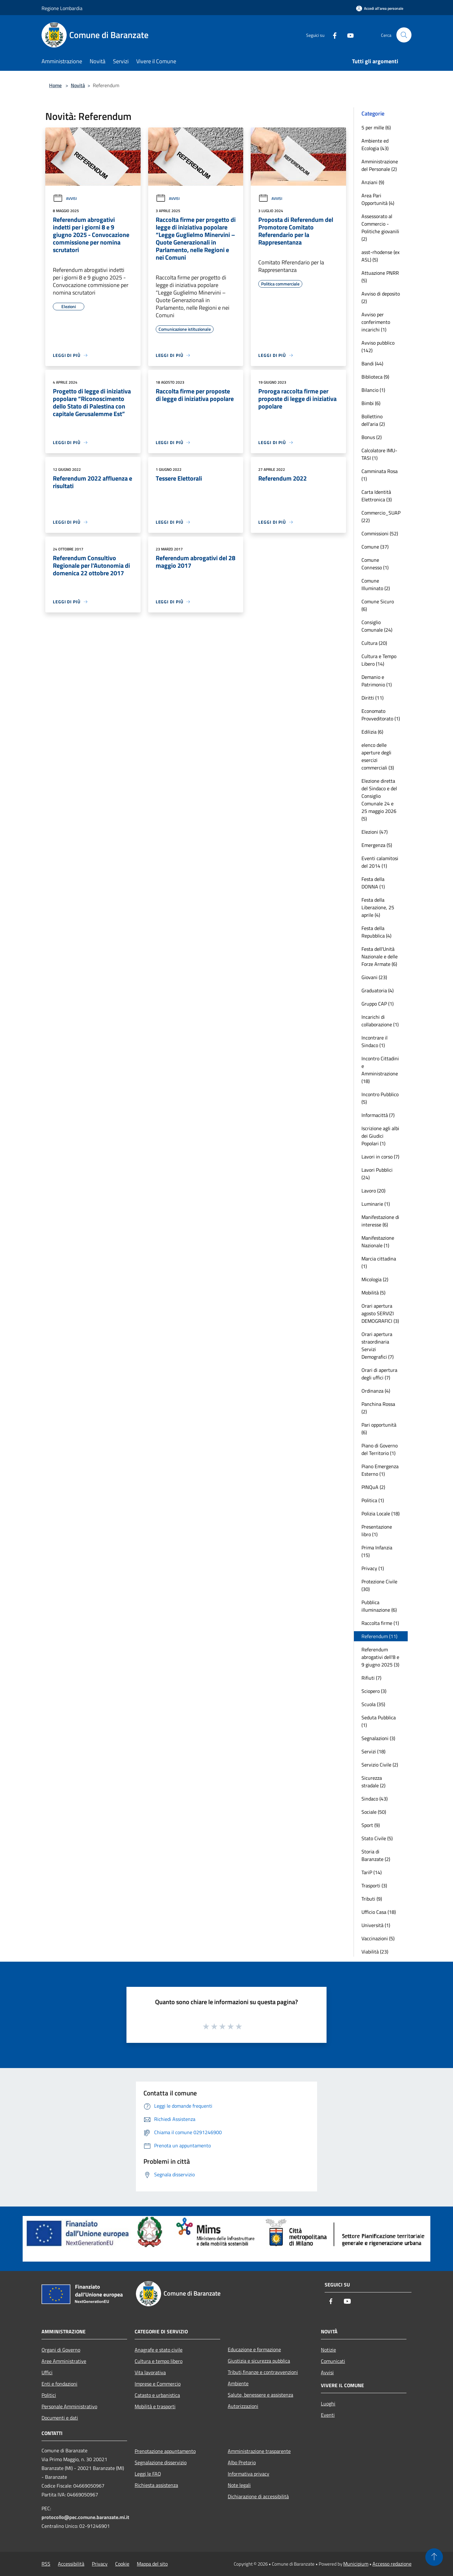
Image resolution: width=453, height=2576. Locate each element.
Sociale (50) (373, 1812)
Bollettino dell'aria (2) (373, 420)
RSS (46, 2564)
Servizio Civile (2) (379, 1764)
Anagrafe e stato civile (158, 2349)
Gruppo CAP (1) (377, 1003)
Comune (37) (375, 546)
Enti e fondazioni (59, 2383)
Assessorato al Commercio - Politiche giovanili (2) (380, 227)
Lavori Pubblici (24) (377, 1173)
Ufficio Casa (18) (378, 1912)
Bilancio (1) (373, 390)
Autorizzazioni (243, 2406)
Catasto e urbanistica (157, 2395)
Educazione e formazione (254, 2349)
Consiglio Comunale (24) (376, 626)
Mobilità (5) (373, 1292)
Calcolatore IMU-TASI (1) (379, 454)
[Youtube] (348, 35)
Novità (78, 85)
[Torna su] (434, 2557)
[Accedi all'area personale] (379, 8)
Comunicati (333, 2361)
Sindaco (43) (374, 1798)
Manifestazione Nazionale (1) (377, 1241)
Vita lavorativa (150, 2372)
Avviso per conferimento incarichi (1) (375, 322)
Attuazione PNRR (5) (380, 276)
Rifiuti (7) (371, 1678)
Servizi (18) (373, 1751)
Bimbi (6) (370, 403)
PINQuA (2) (373, 1487)
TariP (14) (371, 1872)
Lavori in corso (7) (380, 1156)
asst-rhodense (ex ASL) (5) (380, 255)
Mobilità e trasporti (155, 2406)
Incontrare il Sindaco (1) (374, 1041)
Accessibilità (71, 2564)
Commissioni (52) (379, 533)
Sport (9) (370, 1825)
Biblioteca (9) (375, 376)
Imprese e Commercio (158, 2383)
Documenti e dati (60, 2417)
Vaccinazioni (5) (377, 1938)
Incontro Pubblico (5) (380, 1098)
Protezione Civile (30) (379, 1585)
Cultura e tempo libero (158, 2361)
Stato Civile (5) (377, 1838)
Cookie (122, 2564)
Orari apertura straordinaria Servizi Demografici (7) (377, 1345)
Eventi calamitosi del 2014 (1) (379, 862)
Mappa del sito (152, 2564)
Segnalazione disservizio (161, 2462)
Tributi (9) (371, 1898)
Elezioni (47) (374, 832)
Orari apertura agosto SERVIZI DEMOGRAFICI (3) (380, 1313)
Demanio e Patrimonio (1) (376, 680)
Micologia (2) (374, 1279)
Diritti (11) (372, 698)
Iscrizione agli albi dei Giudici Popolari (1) (380, 1136)
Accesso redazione (391, 2564)
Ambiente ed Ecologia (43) (375, 144)
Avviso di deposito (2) (380, 297)
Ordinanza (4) (375, 1391)
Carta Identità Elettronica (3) (376, 495)
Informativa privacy (248, 2473)
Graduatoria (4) (377, 990)
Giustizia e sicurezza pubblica (259, 2361)
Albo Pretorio (242, 2462)
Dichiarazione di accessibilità (258, 2496)
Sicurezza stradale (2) (373, 1781)
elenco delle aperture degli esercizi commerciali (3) (377, 756)
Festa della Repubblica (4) (376, 931)
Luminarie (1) (375, 1204)
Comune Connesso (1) (375, 563)
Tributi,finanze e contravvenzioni (263, 2372)
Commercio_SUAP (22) (380, 516)
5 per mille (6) (376, 127)
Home (55, 85)
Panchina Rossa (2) (378, 1407)
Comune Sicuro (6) (377, 605)
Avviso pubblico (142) (377, 346)
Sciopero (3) (373, 1691)
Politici (49, 2395)
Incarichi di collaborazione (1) (380, 1020)
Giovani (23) (374, 977)
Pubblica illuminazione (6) (379, 1606)
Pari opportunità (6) (378, 1428)
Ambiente (238, 2383)
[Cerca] (403, 34)
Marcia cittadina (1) (378, 1262)
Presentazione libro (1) (376, 1530)
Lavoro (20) (373, 1190)
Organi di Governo (61, 2349)
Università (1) (375, 1925)
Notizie (328, 2349)
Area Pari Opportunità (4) (377, 199)
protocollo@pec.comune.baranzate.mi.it (85, 2517)
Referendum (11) (379, 1636)
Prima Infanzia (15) (376, 1551)
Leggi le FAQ (148, 2473)
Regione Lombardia (62, 8)
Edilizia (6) (372, 732)
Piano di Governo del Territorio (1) (379, 1449)
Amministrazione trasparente (259, 2451)
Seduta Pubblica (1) (378, 1721)
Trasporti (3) (374, 1885)
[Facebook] (332, 35)
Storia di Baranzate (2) (375, 1855)
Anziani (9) (372, 182)
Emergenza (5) (376, 845)
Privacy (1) (372, 1568)
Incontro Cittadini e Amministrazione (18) (380, 1070)
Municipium (355, 2564)
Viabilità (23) (374, 1951)
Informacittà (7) (377, 1115)
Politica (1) (372, 1500)
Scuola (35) (373, 1704)
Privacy (100, 2564)
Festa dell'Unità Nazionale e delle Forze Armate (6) (379, 956)
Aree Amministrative (64, 2361)
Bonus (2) (371, 437)
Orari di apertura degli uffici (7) (379, 1373)
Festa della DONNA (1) (373, 882)
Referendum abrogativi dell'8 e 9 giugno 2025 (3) (380, 1657)
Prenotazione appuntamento (165, 2451)
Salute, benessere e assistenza (260, 2394)
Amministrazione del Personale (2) (379, 165)
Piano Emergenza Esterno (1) (380, 1470)
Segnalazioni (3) (378, 1738)
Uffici (47, 2372)
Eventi (328, 2415)
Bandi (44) (372, 363)
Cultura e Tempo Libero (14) (378, 660)
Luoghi (328, 2403)
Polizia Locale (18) (380, 1513)
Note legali (239, 2485)
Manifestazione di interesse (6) (380, 1220)
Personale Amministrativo (69, 2406)
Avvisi (65, 198)
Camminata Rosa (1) (379, 474)
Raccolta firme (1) (380, 1623)
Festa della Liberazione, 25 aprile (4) (377, 907)
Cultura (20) (374, 643)
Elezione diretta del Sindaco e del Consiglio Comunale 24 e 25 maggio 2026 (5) (379, 799)
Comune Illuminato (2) (375, 584)
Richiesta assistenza (156, 2485)
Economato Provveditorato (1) (380, 714)
